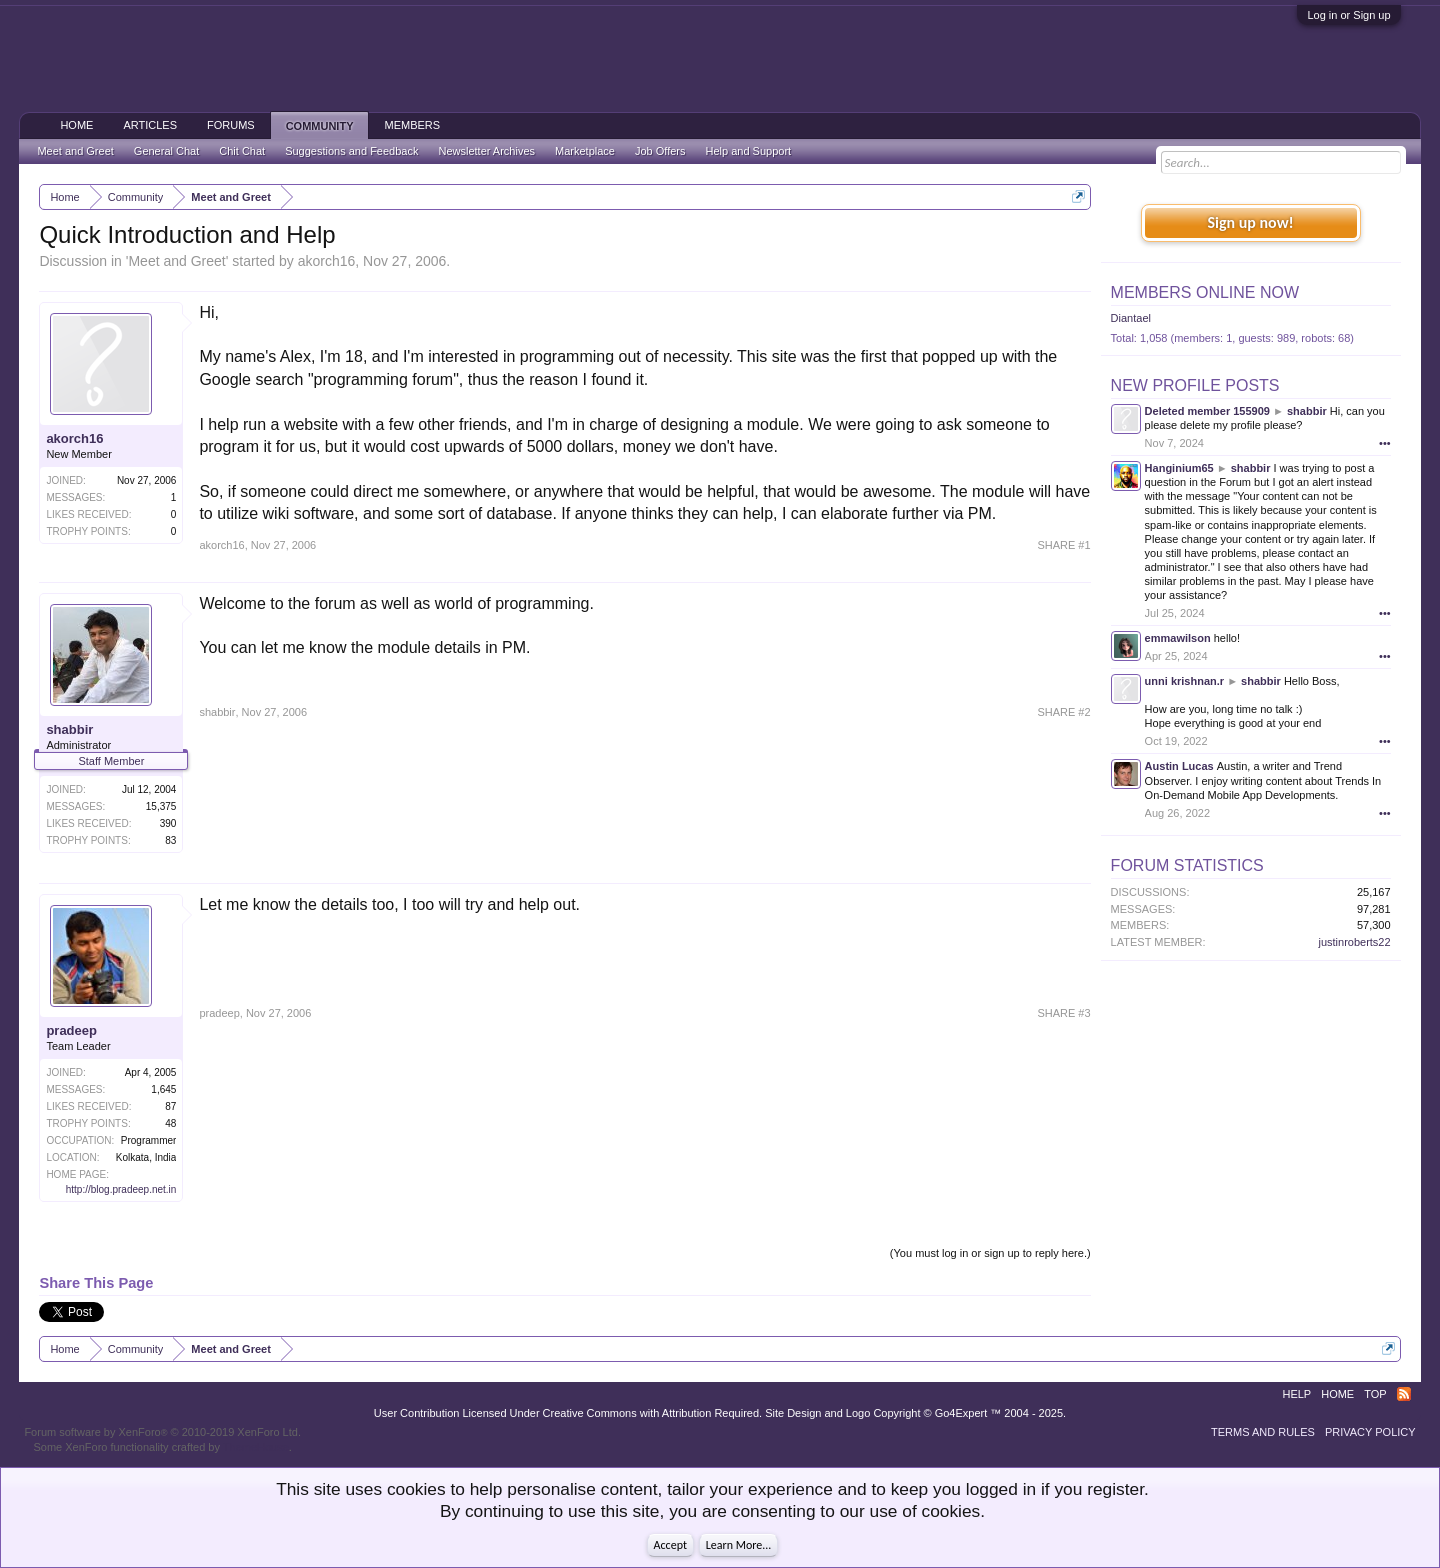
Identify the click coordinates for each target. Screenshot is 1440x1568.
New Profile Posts (1195, 385)
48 (170, 1123)
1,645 (163, 1089)
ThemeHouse (256, 1447)
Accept (670, 1545)
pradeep (71, 1030)
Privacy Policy (1370, 1432)
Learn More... (739, 1545)
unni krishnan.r (1184, 681)
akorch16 (327, 261)
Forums (231, 125)
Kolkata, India (146, 1157)
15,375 (161, 806)
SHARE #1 (1063, 545)
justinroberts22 (1354, 942)
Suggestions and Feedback (351, 151)
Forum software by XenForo (162, 1432)
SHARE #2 (1063, 712)
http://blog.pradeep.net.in (121, 1189)
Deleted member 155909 (1207, 411)
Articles (150, 125)
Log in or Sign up (1348, 15)
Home (76, 125)
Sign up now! (1250, 222)
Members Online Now (1205, 292)
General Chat (166, 151)
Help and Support (749, 151)
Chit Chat (242, 151)
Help (1296, 1394)
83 (170, 840)
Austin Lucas (1179, 766)
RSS (1404, 1394)
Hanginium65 (1179, 468)
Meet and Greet (176, 261)
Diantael (1131, 318)
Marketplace (585, 151)
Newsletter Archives (486, 151)
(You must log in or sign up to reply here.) (990, 1253)
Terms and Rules (1263, 1432)
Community (320, 126)
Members (412, 125)
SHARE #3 (1063, 1013)
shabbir (69, 729)
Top (1375, 1394)
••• (1385, 443)
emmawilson (1178, 638)
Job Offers (660, 151)
